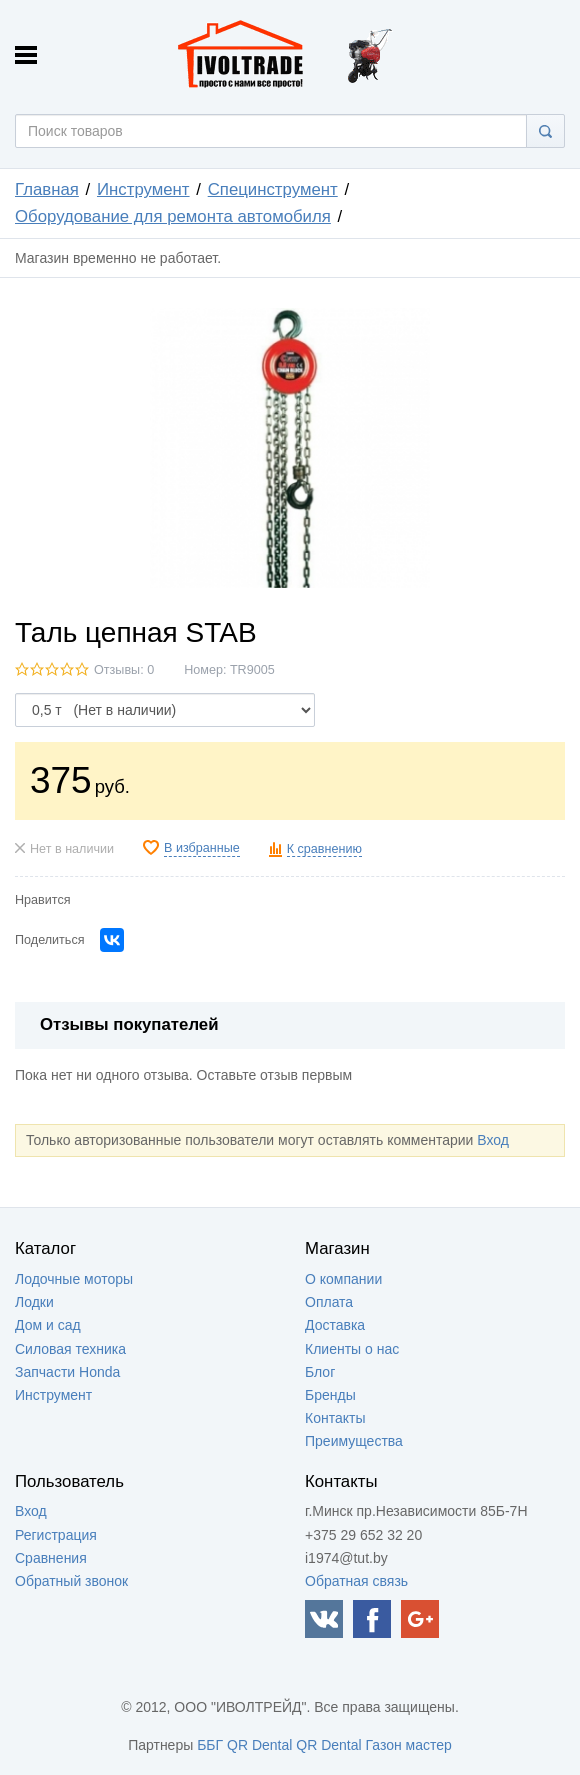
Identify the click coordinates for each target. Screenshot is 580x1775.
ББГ (210, 1745)
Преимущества (354, 1441)
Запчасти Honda (67, 1372)
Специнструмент (273, 189)
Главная (47, 189)
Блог (320, 1372)
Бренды (330, 1395)
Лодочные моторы (74, 1279)
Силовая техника (70, 1349)
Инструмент (143, 189)
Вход (493, 1140)
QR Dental (259, 1745)
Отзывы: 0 (124, 670)
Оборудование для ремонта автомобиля (173, 216)
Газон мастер (409, 1745)
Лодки (34, 1302)
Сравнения (51, 1558)
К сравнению (324, 849)
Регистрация (56, 1535)
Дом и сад (48, 1325)
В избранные (202, 848)
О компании (343, 1279)
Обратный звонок (71, 1581)
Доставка (335, 1325)
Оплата (329, 1302)
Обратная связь (356, 1581)
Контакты (335, 1418)
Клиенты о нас (352, 1349)
